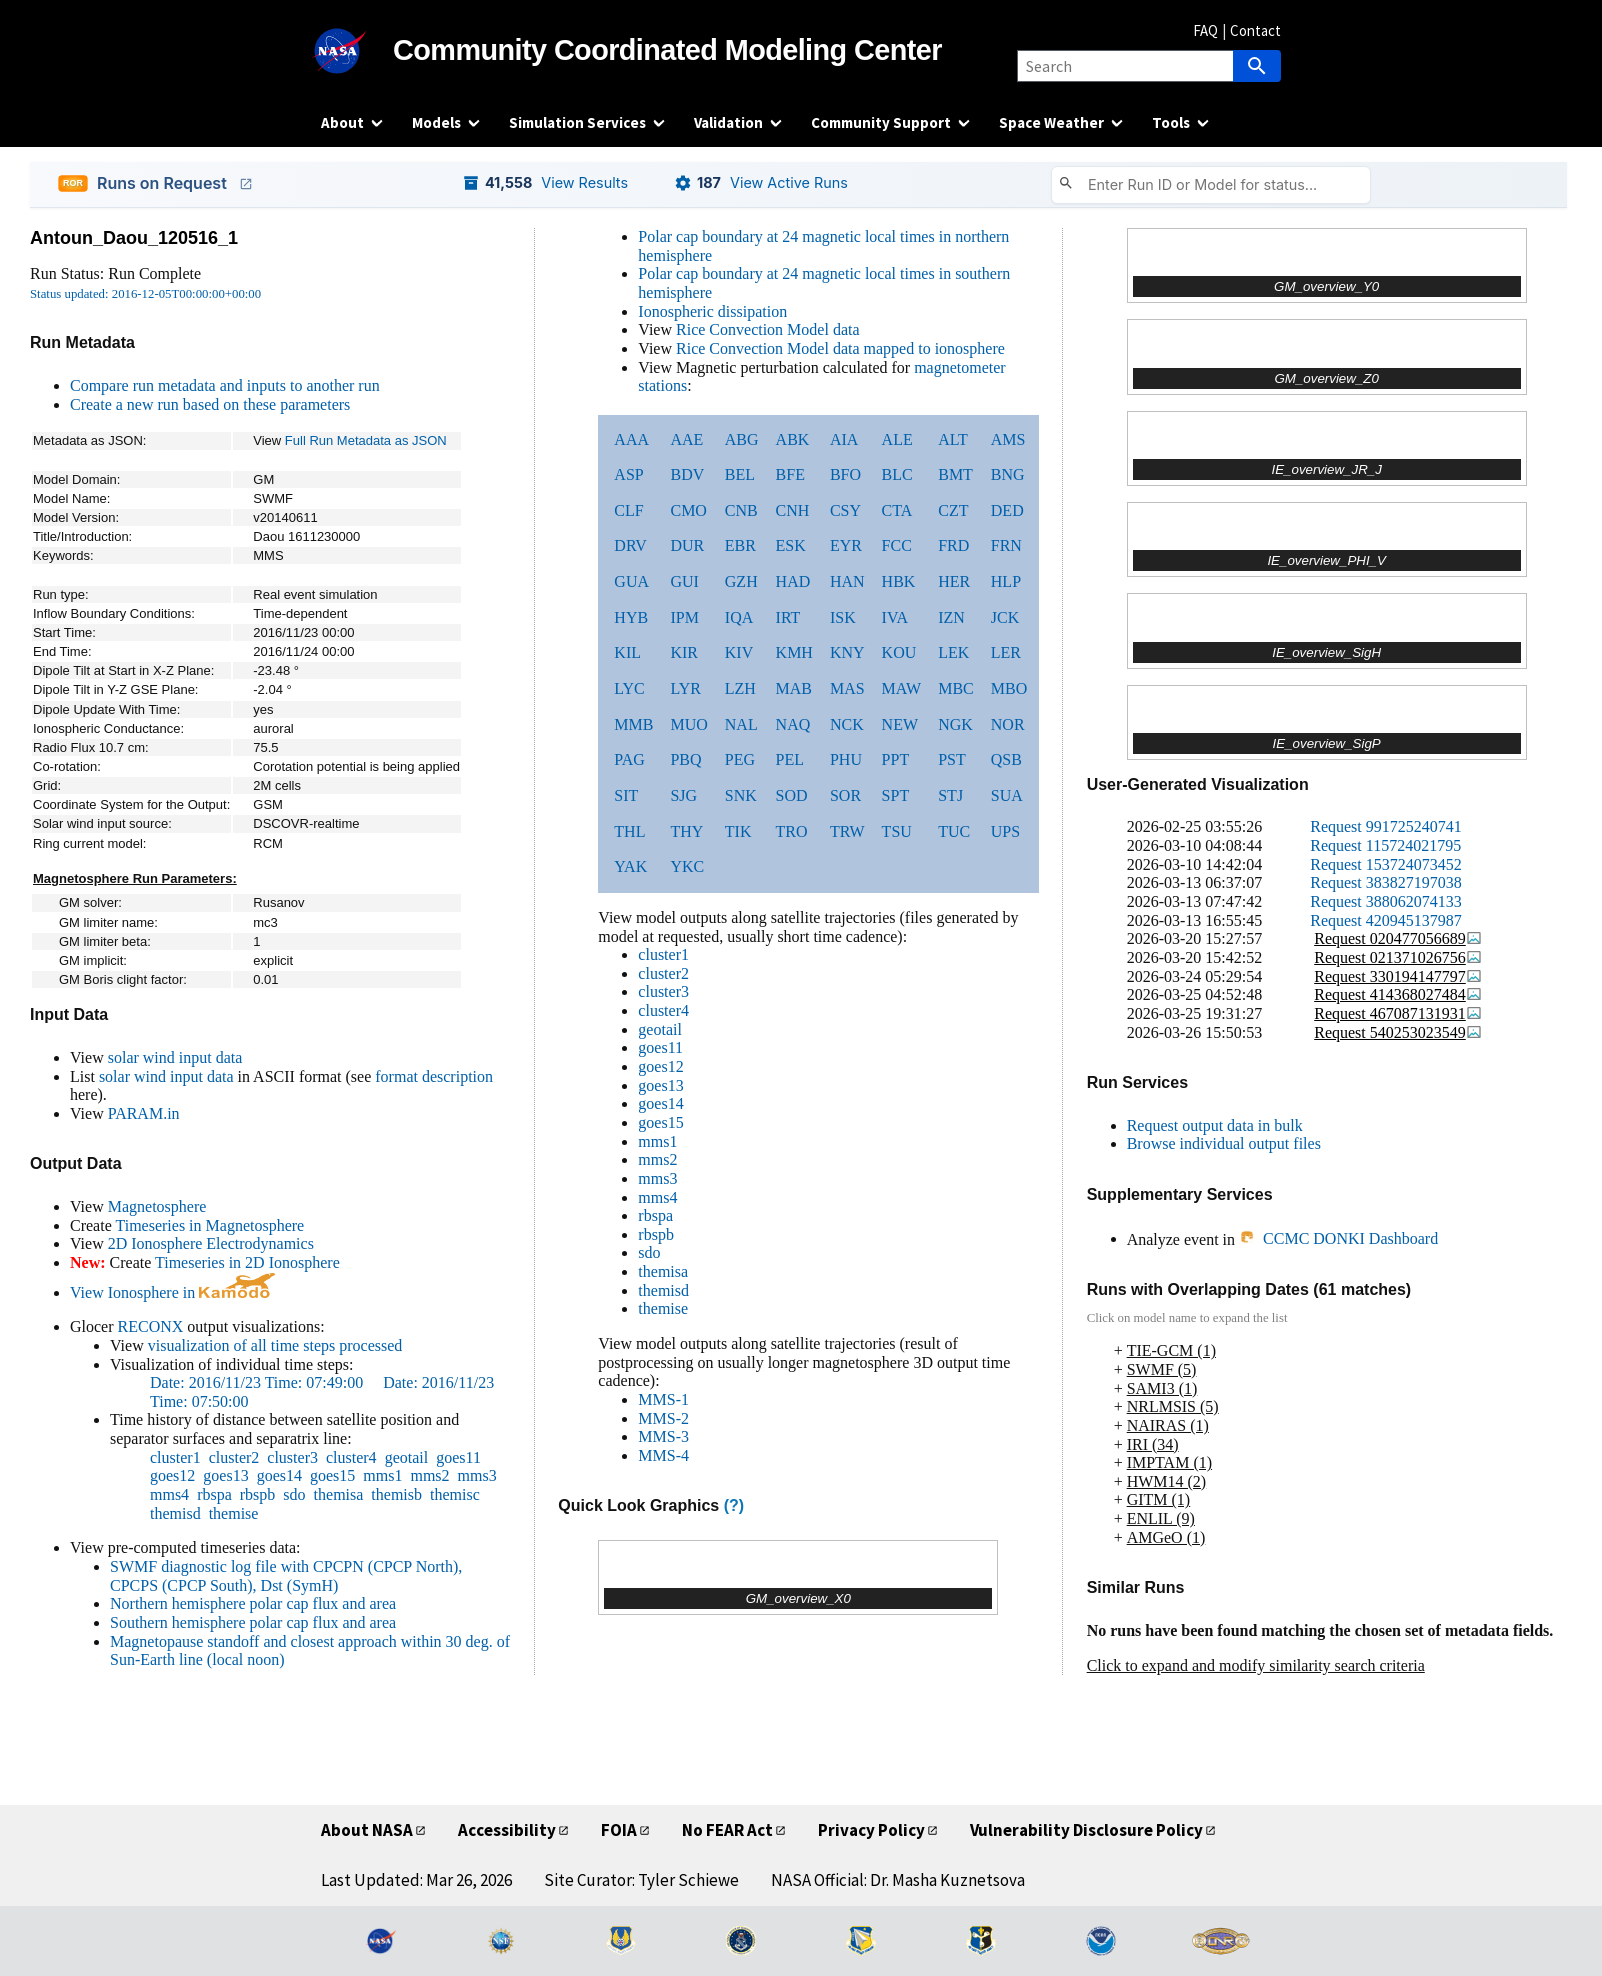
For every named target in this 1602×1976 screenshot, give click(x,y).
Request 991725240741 (1386, 826)
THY (686, 831)
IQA (739, 617)
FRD (953, 545)
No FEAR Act (727, 1830)
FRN (1006, 545)
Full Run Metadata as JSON (366, 440)
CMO (688, 510)
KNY (847, 652)
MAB (794, 688)
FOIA (619, 1830)
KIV (739, 652)
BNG (1008, 474)
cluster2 (234, 1457)
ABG (742, 439)
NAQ (793, 724)
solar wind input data (175, 1057)
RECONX (151, 1326)
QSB (1006, 759)
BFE (790, 474)
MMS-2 (663, 1418)
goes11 (458, 1457)
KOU (899, 652)
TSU (897, 831)
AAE (686, 439)
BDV (687, 474)
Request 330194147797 (1398, 976)
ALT (953, 439)
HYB (631, 617)
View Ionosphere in (172, 1292)
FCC (897, 545)
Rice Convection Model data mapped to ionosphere (840, 348)
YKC (687, 866)
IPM (684, 617)
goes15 (332, 1475)
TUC (954, 831)
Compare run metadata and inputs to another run (225, 385)
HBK (899, 581)
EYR (846, 545)
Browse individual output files (1224, 1143)
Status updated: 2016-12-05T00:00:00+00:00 (145, 294)
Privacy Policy (871, 1830)
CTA (897, 510)
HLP (1006, 581)
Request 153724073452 (1386, 864)
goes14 (279, 1475)
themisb (396, 1494)
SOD (792, 795)
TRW (847, 831)
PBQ (685, 759)
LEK (953, 652)
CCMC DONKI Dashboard (1338, 1238)
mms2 (429, 1475)
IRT (788, 617)
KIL (627, 652)
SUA (1007, 795)
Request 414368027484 (1398, 994)
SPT (896, 795)
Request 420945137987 (1386, 920)
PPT (896, 759)
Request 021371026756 (1398, 957)
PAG (629, 759)
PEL (790, 759)
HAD (793, 581)
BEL (740, 474)
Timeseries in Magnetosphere (209, 1225)
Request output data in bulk (1215, 1125)
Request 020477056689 (1398, 938)
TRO (792, 831)
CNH (793, 510)
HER (954, 581)
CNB (741, 510)
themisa (339, 1494)
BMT (955, 474)
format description (434, 1076)
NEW (900, 724)
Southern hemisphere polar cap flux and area (253, 1622)
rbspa (214, 1494)
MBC (956, 688)
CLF (628, 510)
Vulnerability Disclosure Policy (1086, 1830)
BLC (897, 474)
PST (952, 759)
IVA (895, 617)
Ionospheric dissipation (712, 311)
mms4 (169, 1494)
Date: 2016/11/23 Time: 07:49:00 (258, 1382)
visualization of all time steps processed (275, 1345)
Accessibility (507, 1830)
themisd (175, 1513)
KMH (794, 652)
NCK (847, 724)
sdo (294, 1494)
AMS (1008, 439)
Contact (1255, 30)
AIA (844, 439)
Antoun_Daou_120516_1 (134, 238)
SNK (741, 795)
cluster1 (175, 1457)
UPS (1005, 831)
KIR (684, 652)
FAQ (1205, 30)
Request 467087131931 (1398, 1013)
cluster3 (292, 1457)
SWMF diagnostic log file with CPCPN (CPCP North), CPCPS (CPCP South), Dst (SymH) (286, 1576)
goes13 (225, 1475)
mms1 (382, 1475)
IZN (951, 617)
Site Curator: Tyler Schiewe (641, 1880)
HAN (847, 581)
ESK (791, 545)
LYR (685, 688)
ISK (843, 617)
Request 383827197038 (1386, 882)
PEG (740, 759)
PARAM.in (144, 1113)
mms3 (477, 1475)
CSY (845, 510)
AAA (631, 439)
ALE (897, 439)
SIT (626, 795)
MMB (633, 724)
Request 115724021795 (1385, 845)
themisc (455, 1494)
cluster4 (351, 1457)
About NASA (367, 1830)
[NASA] (357, 51)
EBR (740, 545)
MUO (688, 724)
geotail (407, 1457)
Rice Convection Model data (768, 329)
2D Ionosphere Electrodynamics (211, 1243)
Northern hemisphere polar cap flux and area (253, 1603)
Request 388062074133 (1386, 901)
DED (1007, 510)
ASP (628, 474)
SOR (845, 795)
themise (234, 1513)
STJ (950, 795)
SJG (683, 795)
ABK (793, 439)
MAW (902, 688)
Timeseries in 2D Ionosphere (247, 1262)
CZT (953, 510)
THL (629, 831)
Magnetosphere (157, 1206)
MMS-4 (663, 1455)
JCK (1005, 617)
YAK (630, 866)
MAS (847, 688)
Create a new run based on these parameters (210, 404)
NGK (955, 724)
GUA (631, 581)
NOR (1008, 724)
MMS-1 (663, 1399)
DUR (687, 545)
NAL (741, 724)
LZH (740, 688)
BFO (845, 474)
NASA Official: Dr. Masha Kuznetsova (898, 1880)
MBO (1009, 688)
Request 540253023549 (1398, 1032)
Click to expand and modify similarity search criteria (1256, 1665)
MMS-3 (663, 1436)
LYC (629, 688)
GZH (741, 581)
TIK (738, 831)
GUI (684, 581)
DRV (630, 545)
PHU (846, 759)
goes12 (172, 1475)
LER (1006, 652)
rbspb (258, 1494)
